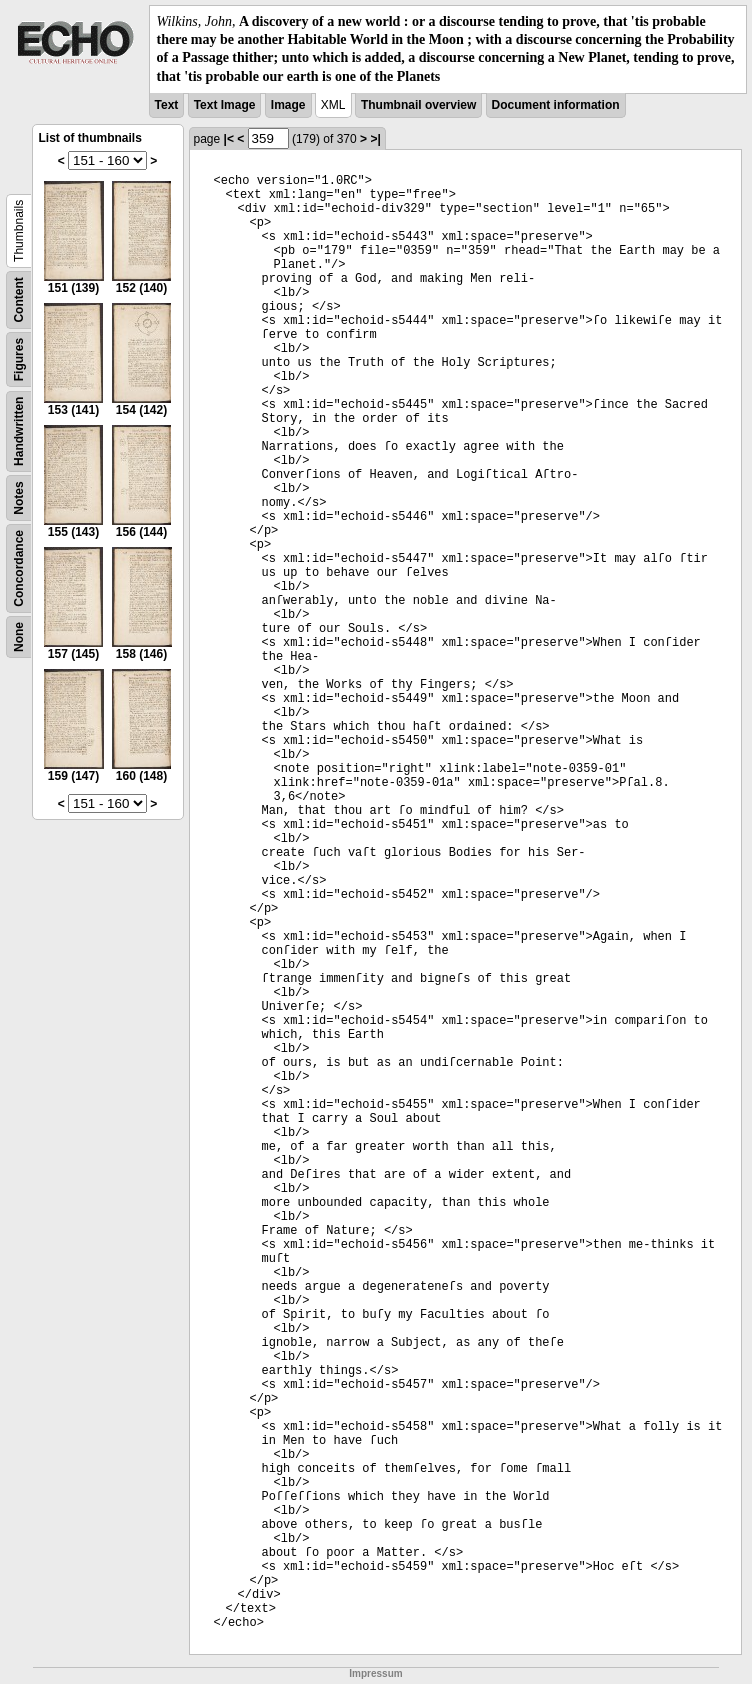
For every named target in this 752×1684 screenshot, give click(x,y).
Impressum (375, 1673)
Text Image (225, 105)
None (19, 637)
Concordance (19, 568)
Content (19, 299)
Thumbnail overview (418, 105)
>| (375, 139)
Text (167, 105)
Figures (19, 359)
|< (229, 139)
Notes (19, 497)
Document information (556, 105)
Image (288, 105)
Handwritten (19, 430)
